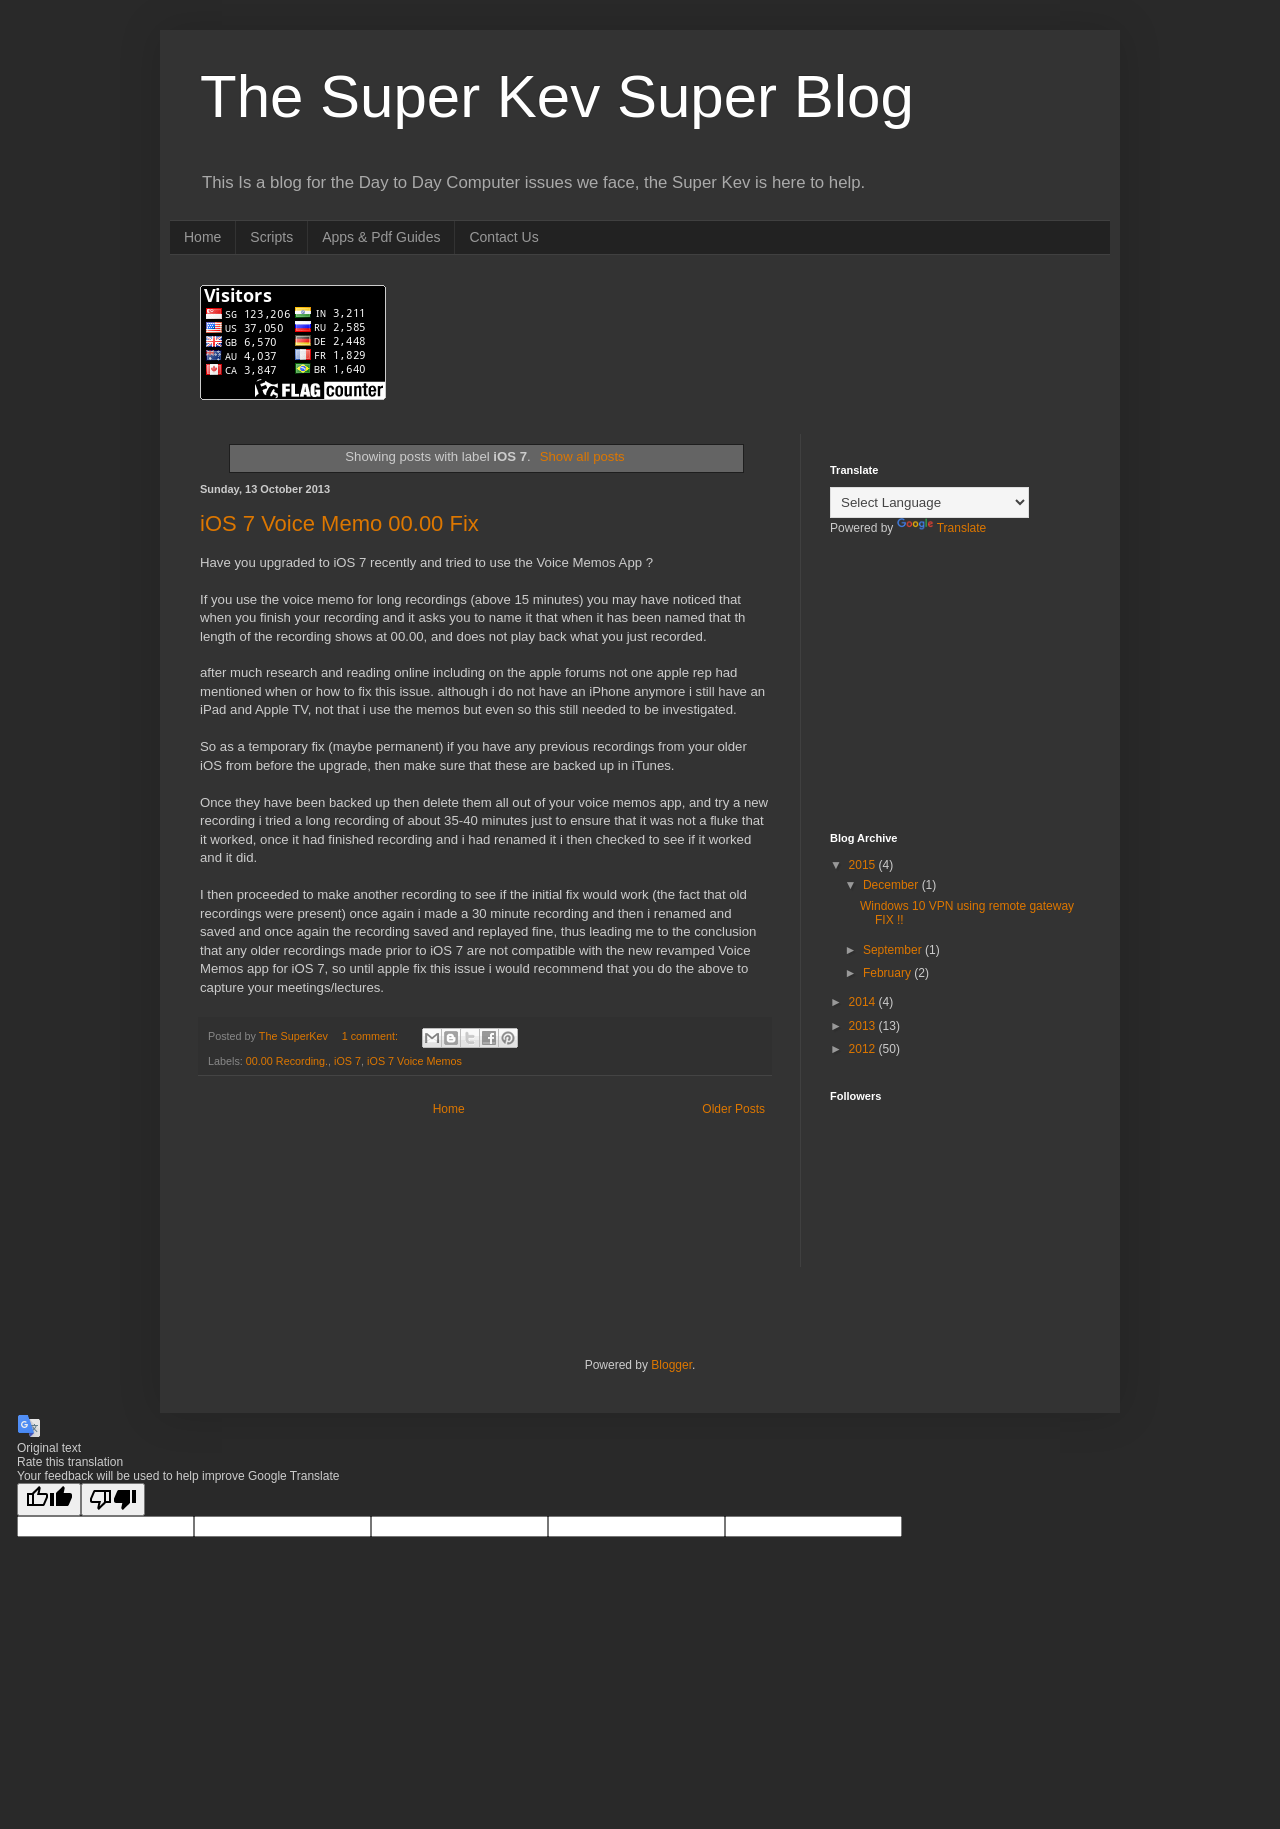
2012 (864, 1049)
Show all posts (582, 456)
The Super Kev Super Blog (557, 96)
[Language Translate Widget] (929, 502)
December (892, 885)
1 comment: (371, 1036)
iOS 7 (347, 1061)
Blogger (671, 1365)
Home (202, 237)
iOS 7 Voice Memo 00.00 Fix (339, 523)
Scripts (271, 237)
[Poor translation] (113, 1499)
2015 (864, 865)
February (888, 973)
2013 (864, 1026)
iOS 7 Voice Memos (414, 1061)
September (894, 950)
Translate (942, 528)
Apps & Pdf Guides (381, 237)
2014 (864, 1002)
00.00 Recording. (287, 1061)
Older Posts (733, 1109)
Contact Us (503, 237)
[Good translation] (49, 1499)
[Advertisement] (930, 697)
